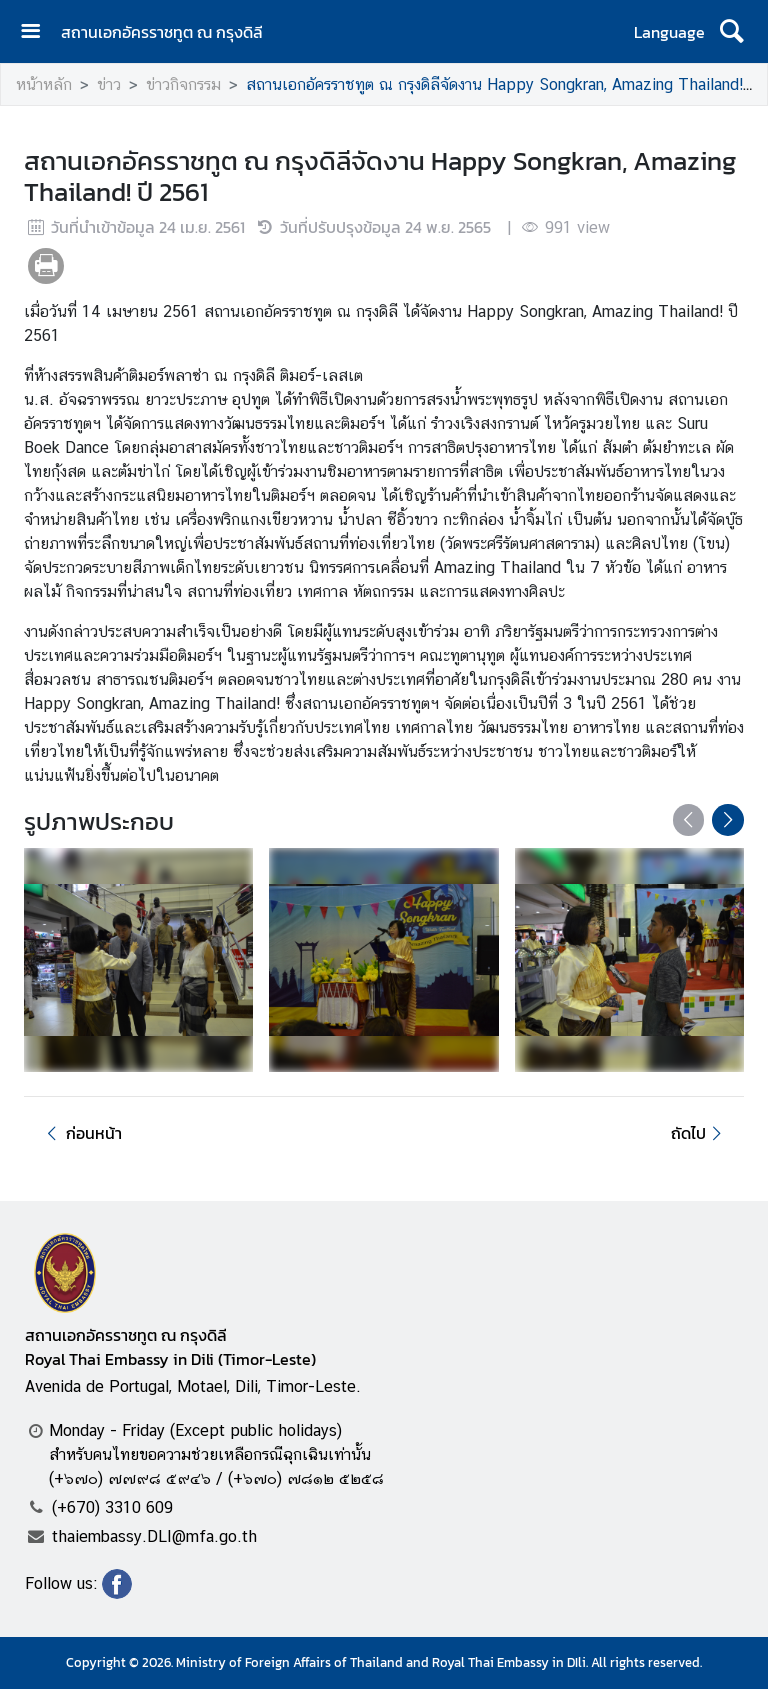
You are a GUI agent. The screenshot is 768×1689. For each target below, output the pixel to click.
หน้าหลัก (44, 84)
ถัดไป (699, 1133)
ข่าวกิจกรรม (183, 84)
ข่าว (109, 84)
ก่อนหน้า (81, 1133)
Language (669, 32)
